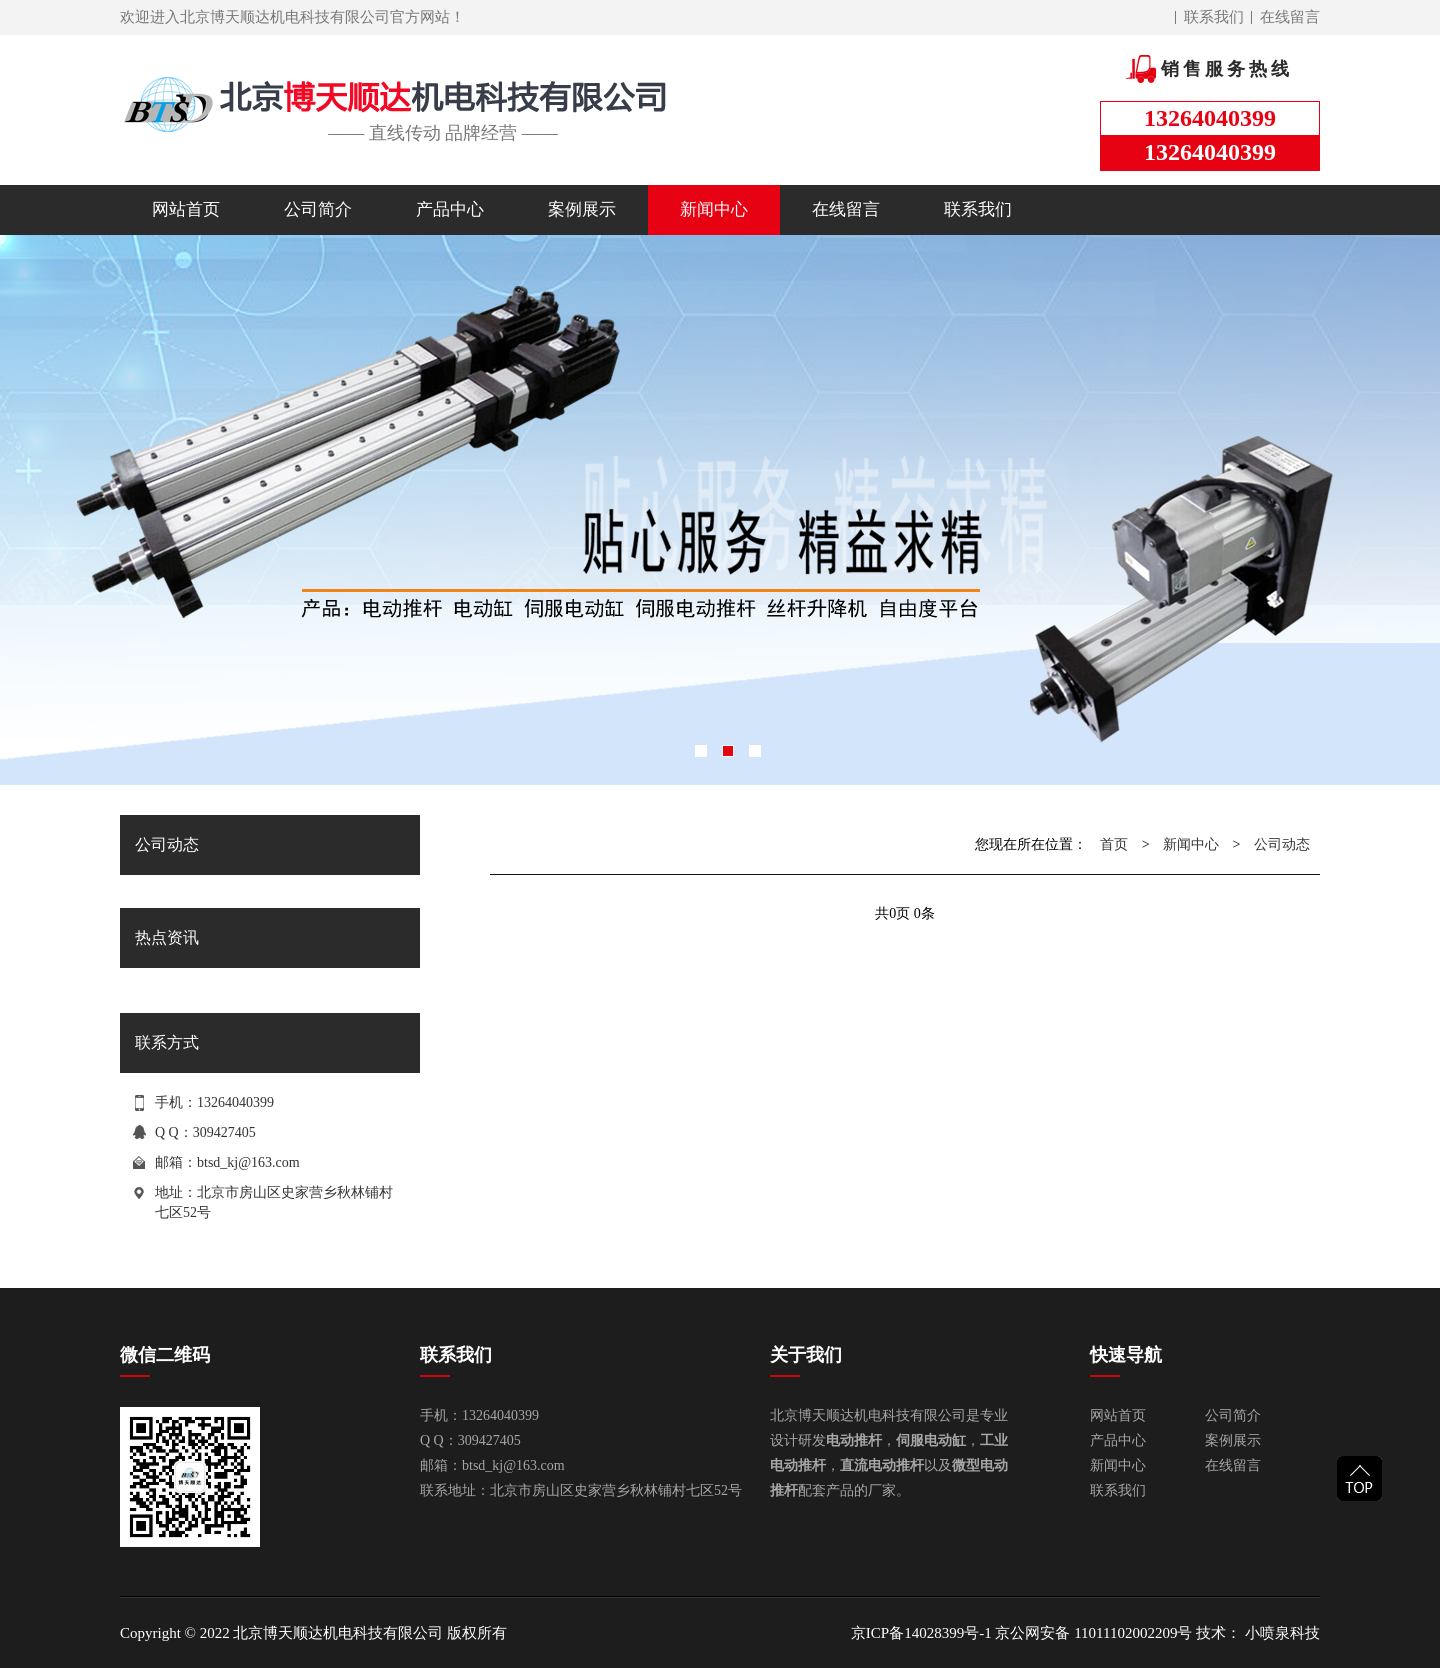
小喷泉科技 (1280, 1633)
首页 (1114, 844)
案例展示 (582, 209)
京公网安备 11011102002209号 (1093, 1633)
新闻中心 (714, 209)
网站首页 (186, 209)
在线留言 (1290, 17)
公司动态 (1282, 844)
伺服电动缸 (931, 1440)
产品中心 (450, 209)
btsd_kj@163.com (248, 1162)
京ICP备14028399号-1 (921, 1633)
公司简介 (318, 209)
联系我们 (1214, 17)
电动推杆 (854, 1440)
